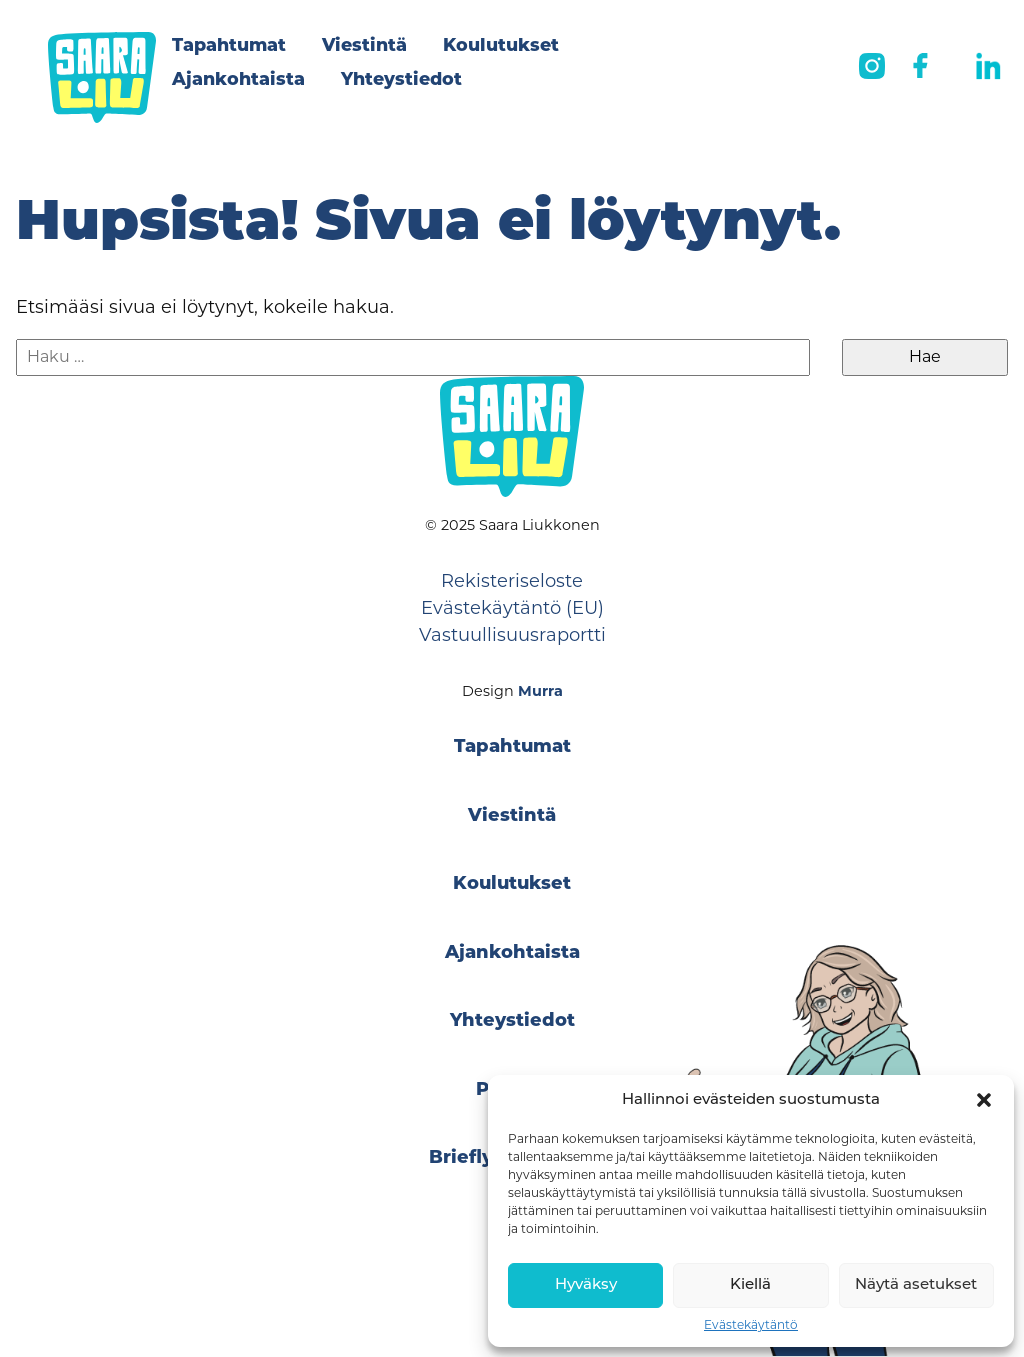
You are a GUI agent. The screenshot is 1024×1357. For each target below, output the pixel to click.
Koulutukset (501, 46)
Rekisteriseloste (512, 581)
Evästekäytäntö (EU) (512, 608)
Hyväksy (586, 1285)
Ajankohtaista (238, 80)
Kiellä (750, 1285)
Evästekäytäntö (751, 1325)
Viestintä (364, 46)
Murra (540, 691)
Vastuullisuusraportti (512, 635)
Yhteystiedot (401, 80)
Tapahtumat (229, 46)
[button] (984, 1100)
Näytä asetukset (916, 1285)
